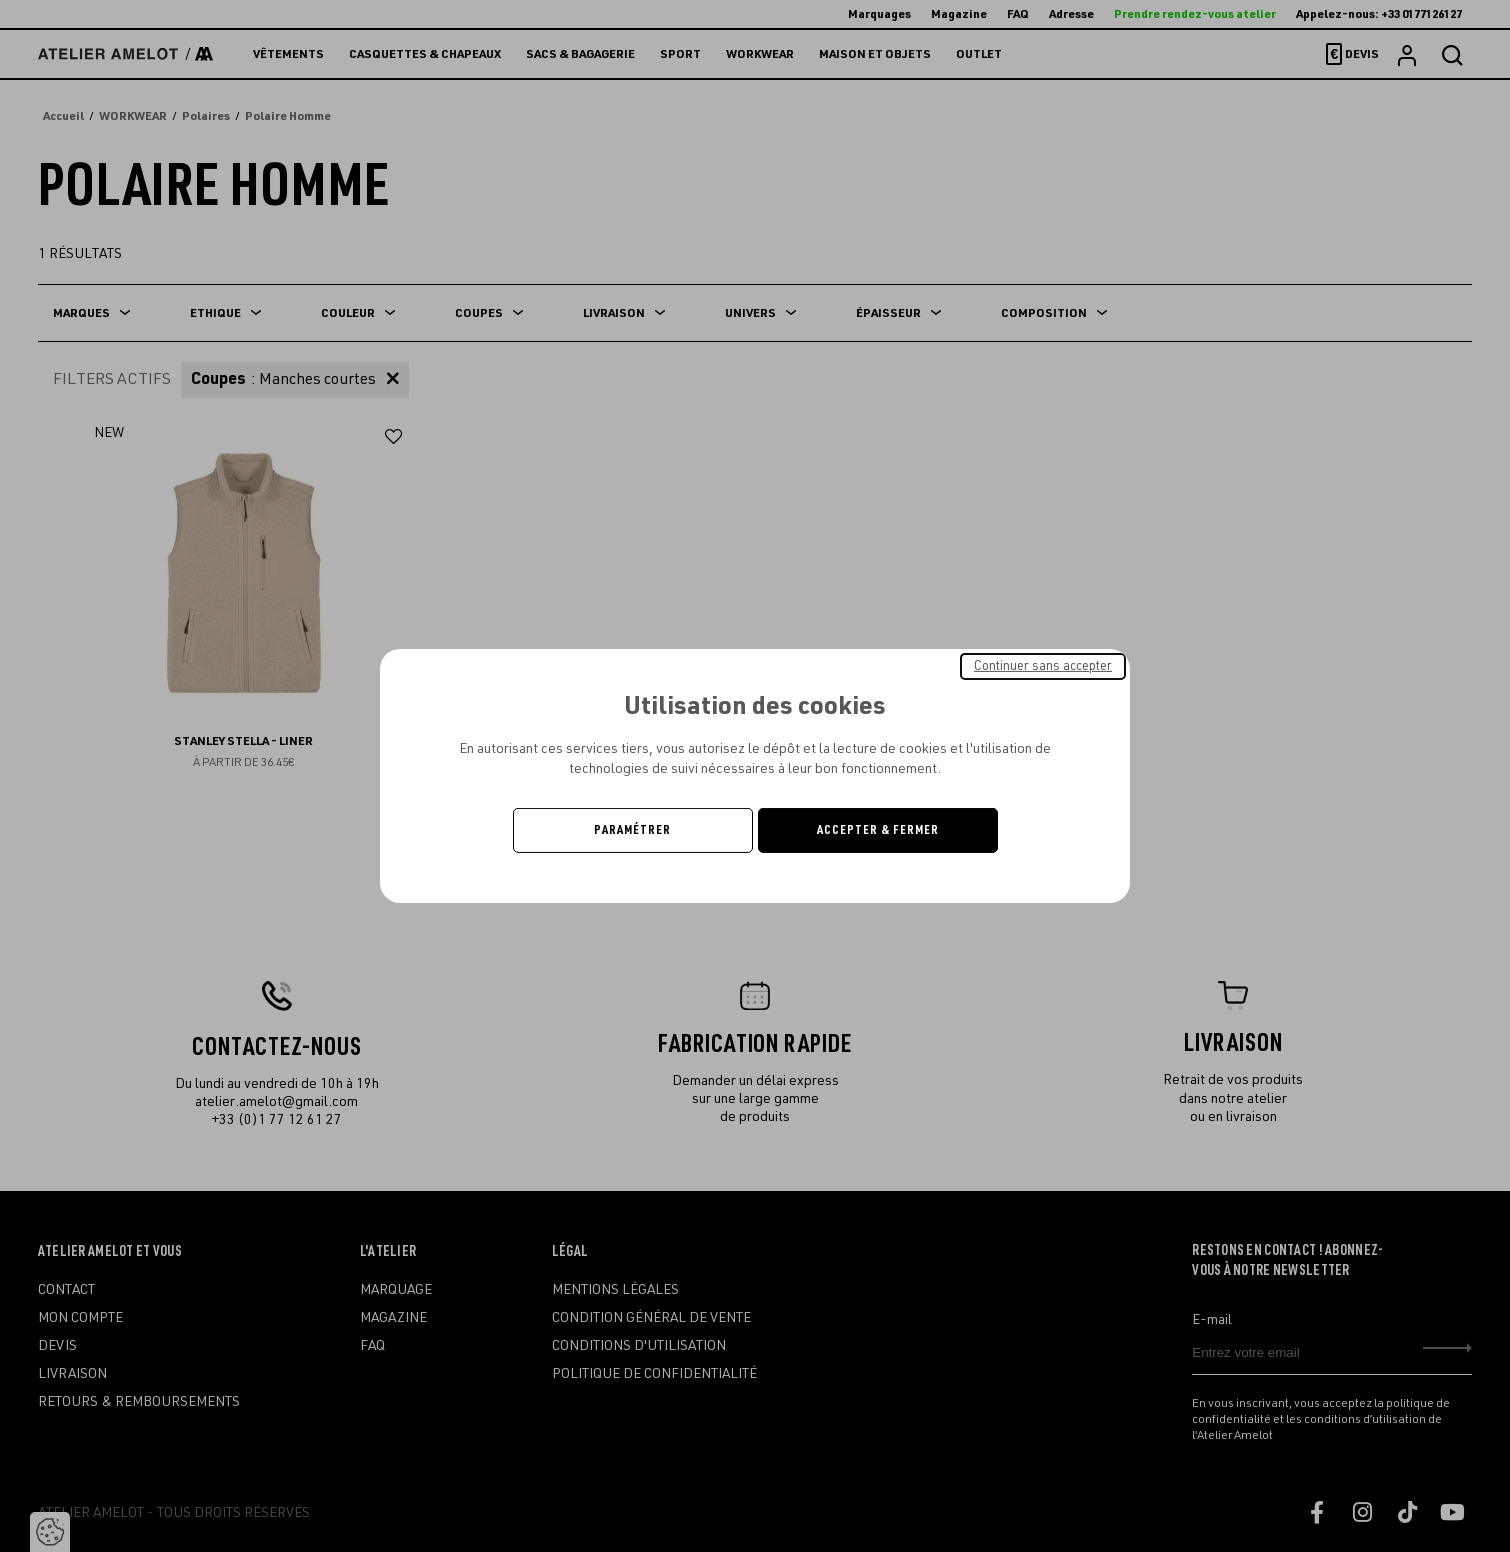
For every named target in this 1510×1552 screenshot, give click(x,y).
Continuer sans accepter (1043, 666)
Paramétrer (632, 830)
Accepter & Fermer (878, 830)
